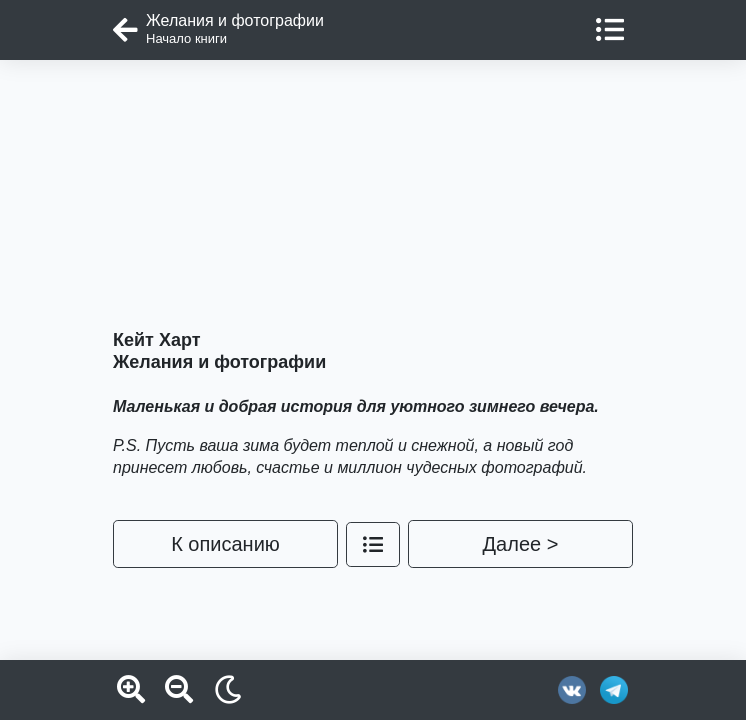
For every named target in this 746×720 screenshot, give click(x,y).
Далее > (521, 544)
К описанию (225, 544)
